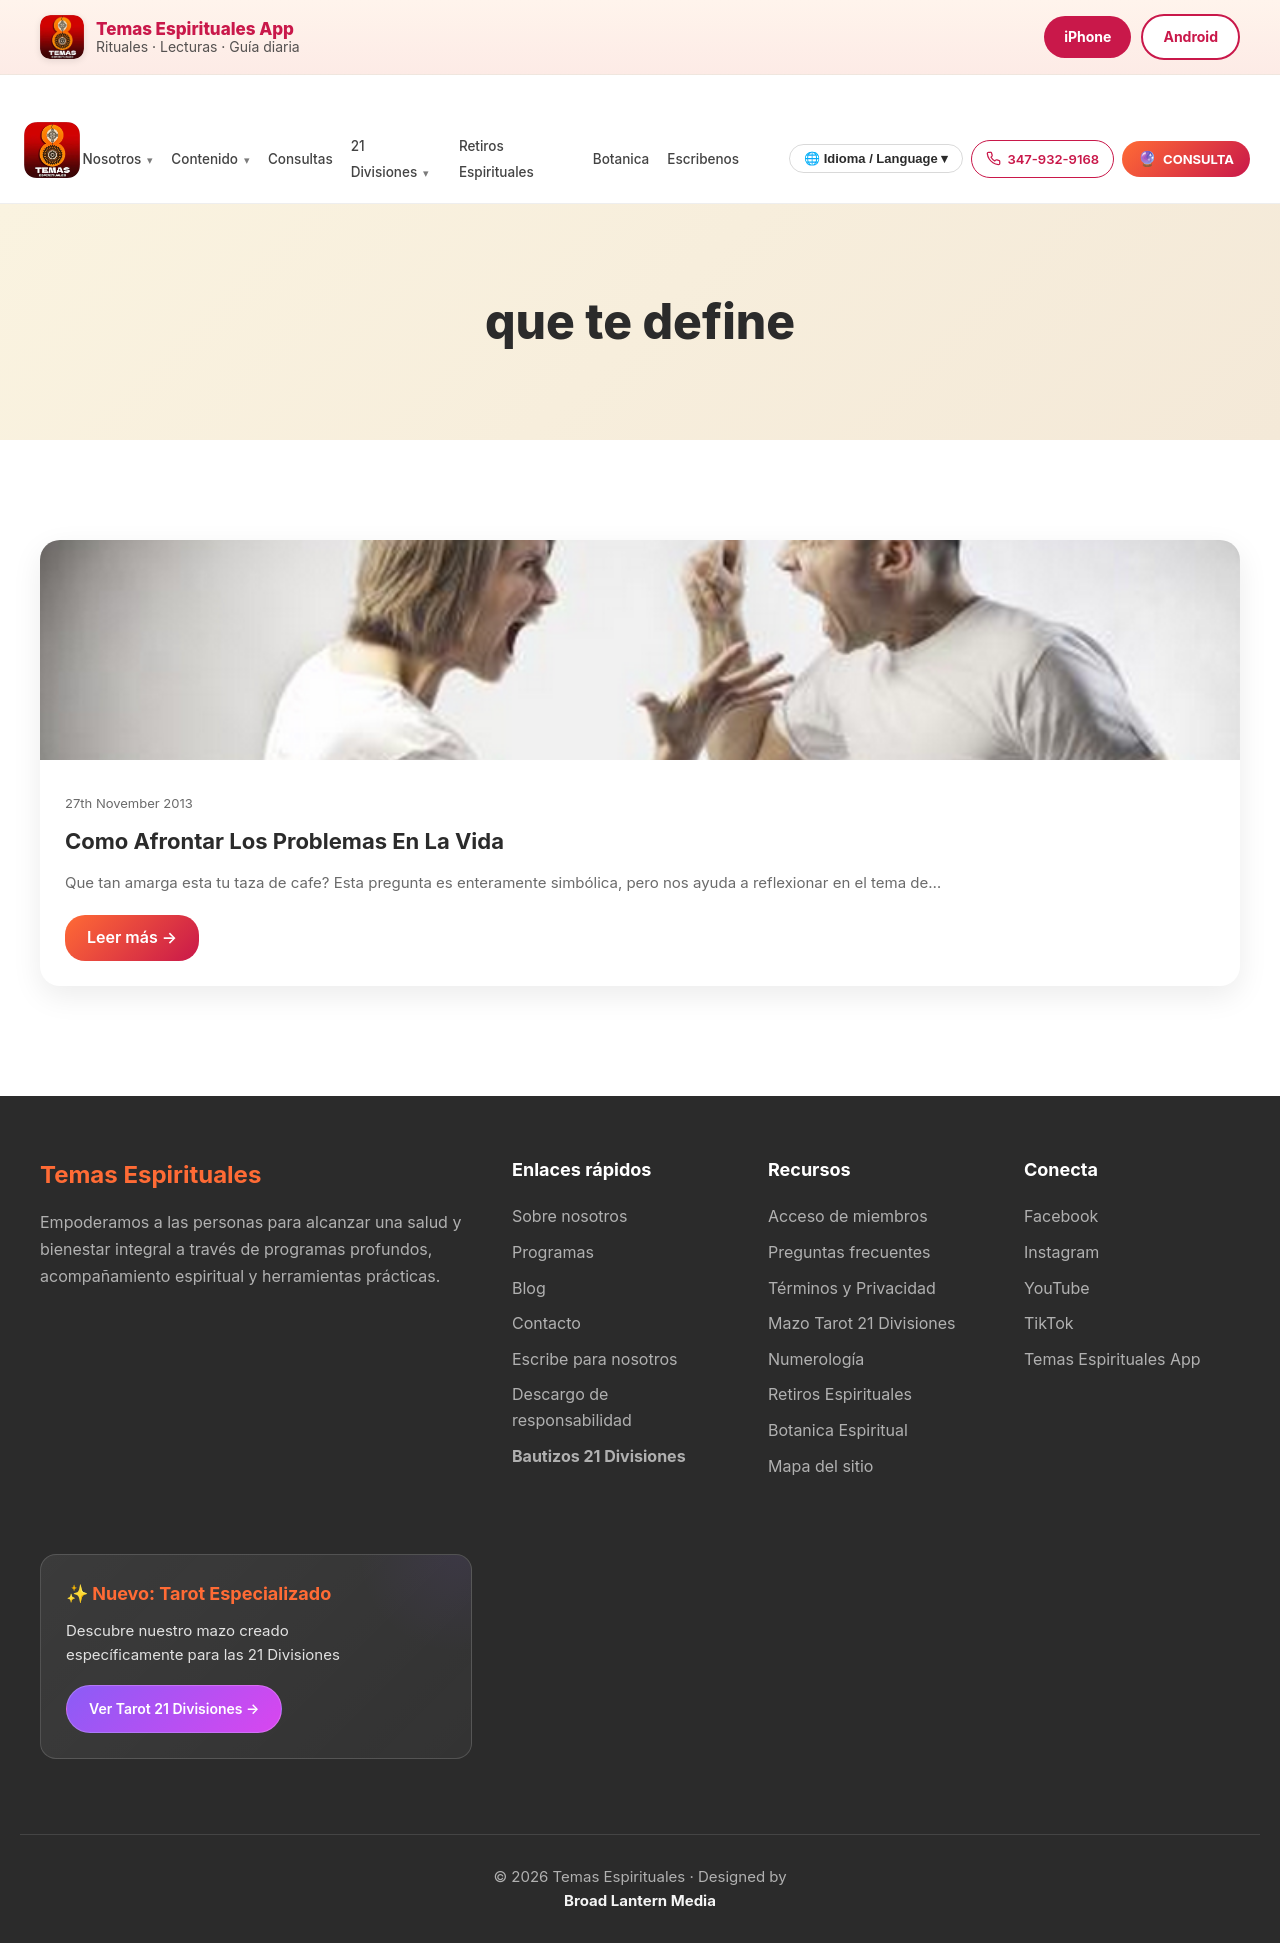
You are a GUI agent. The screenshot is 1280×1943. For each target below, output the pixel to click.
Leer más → (132, 937)
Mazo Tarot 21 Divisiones (862, 1323)
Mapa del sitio (820, 1466)
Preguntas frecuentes (849, 1252)
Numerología (816, 1359)
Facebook (1061, 1216)
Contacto (546, 1323)
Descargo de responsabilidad (572, 1407)
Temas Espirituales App (1112, 1359)
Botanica (621, 159)
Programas (553, 1252)
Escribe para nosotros (594, 1359)
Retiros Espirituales (840, 1394)
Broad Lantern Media (640, 1900)
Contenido (204, 159)
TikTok (1049, 1323)
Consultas (300, 159)
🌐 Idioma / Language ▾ (876, 158)
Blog (529, 1288)
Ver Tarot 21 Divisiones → (174, 1708)
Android (1190, 36)
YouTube (1057, 1288)
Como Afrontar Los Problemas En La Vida (284, 841)
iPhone (1087, 36)
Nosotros (112, 159)
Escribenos (703, 159)
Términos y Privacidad (852, 1288)
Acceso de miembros (848, 1216)
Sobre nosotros (569, 1216)
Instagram (1061, 1252)
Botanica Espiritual (838, 1430)
